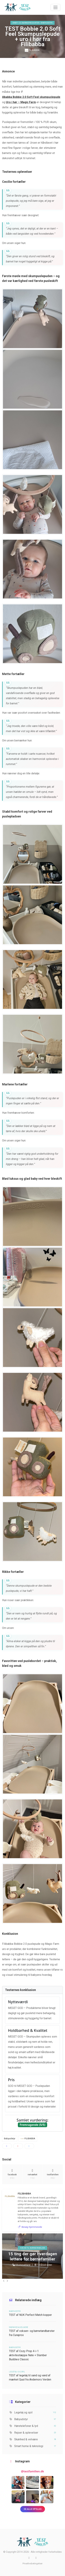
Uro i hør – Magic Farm (21, 102)
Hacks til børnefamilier (32, 2248)
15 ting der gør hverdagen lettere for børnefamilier (32, 2256)
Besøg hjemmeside (30, 2226)
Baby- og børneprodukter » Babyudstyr (32, 23)
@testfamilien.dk (32, 2471)
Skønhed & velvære (18, 2327)
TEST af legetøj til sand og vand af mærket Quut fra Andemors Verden (30, 2377)
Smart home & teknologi (32, 2446)
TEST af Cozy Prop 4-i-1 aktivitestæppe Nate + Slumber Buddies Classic (28, 2355)
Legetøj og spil (17, 2372)
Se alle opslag (32, 2509)
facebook (12, 2174)
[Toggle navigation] (55, 7)
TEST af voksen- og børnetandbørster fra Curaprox (32, 2333)
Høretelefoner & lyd (32, 2426)
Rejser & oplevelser (32, 2433)
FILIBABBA (32, 50)
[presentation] (4, 2281)
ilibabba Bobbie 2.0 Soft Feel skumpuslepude (31, 97)
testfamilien (52, 2174)
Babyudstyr (9, 2138)
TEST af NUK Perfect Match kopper (30, 2315)
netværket (32, 2174)
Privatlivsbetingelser (32, 2563)
